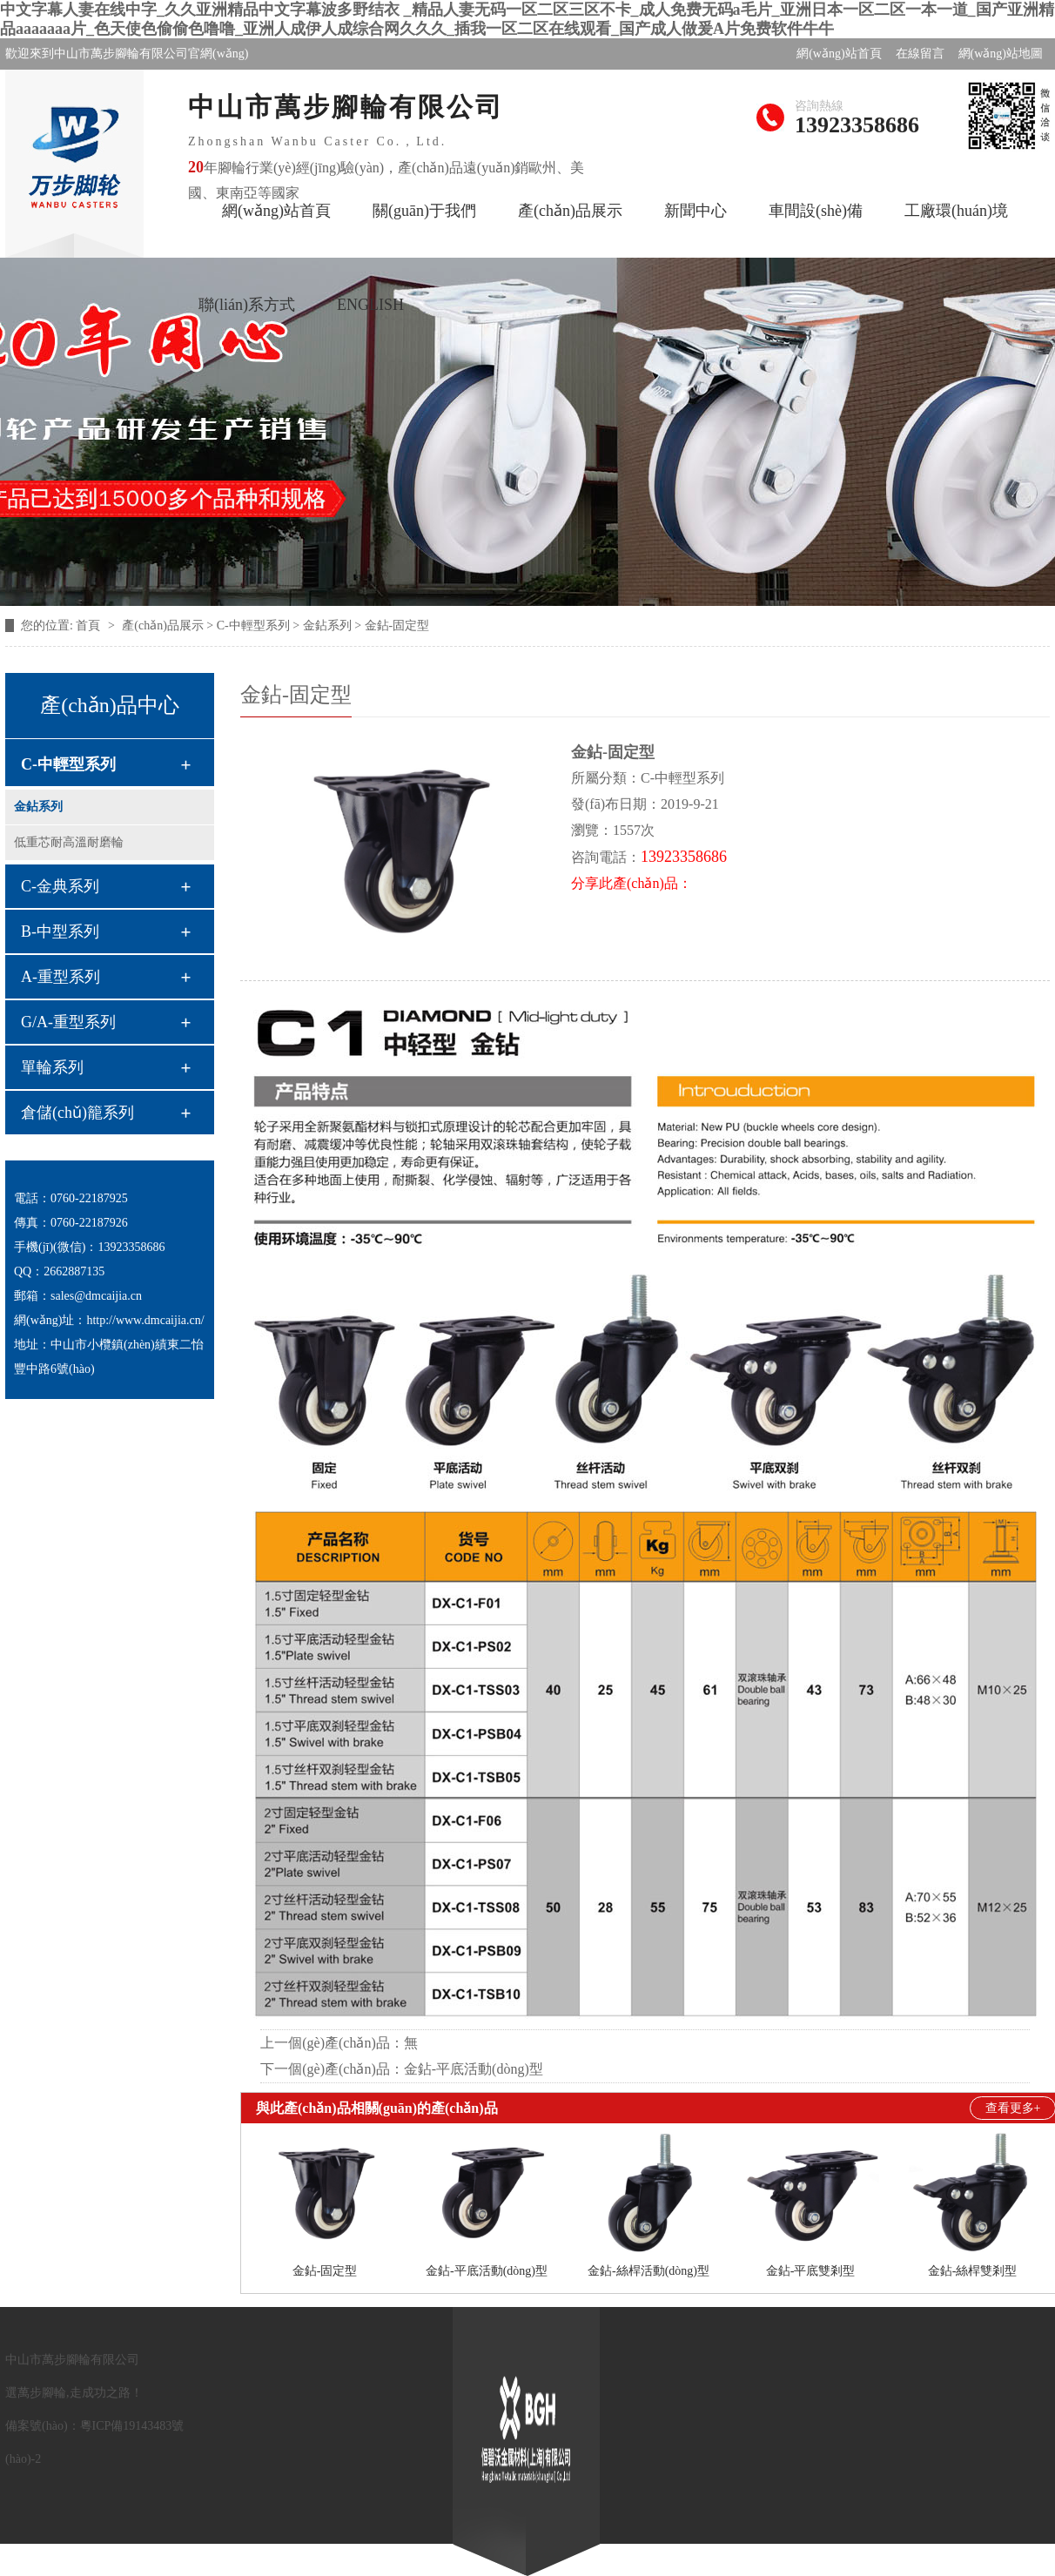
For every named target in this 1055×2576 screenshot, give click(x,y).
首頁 (90, 625)
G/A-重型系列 (68, 1022)
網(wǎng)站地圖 (1000, 53)
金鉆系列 (38, 806)
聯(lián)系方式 (246, 304)
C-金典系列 (60, 886)
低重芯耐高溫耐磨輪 (69, 842)
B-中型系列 (60, 931)
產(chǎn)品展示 (570, 210)
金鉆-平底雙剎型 (811, 2270)
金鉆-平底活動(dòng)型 (473, 2068)
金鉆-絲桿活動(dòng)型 (648, 2270)
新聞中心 (695, 210)
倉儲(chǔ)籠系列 (77, 1112)
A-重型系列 (60, 976)
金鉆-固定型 (325, 2270)
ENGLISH (370, 304)
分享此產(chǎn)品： (631, 883)
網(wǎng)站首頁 (838, 53)
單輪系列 (52, 1067)
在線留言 (920, 53)
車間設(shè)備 (816, 210)
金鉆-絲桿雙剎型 (973, 2270)
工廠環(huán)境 (956, 210)
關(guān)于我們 (424, 210)
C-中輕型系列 (68, 764)
